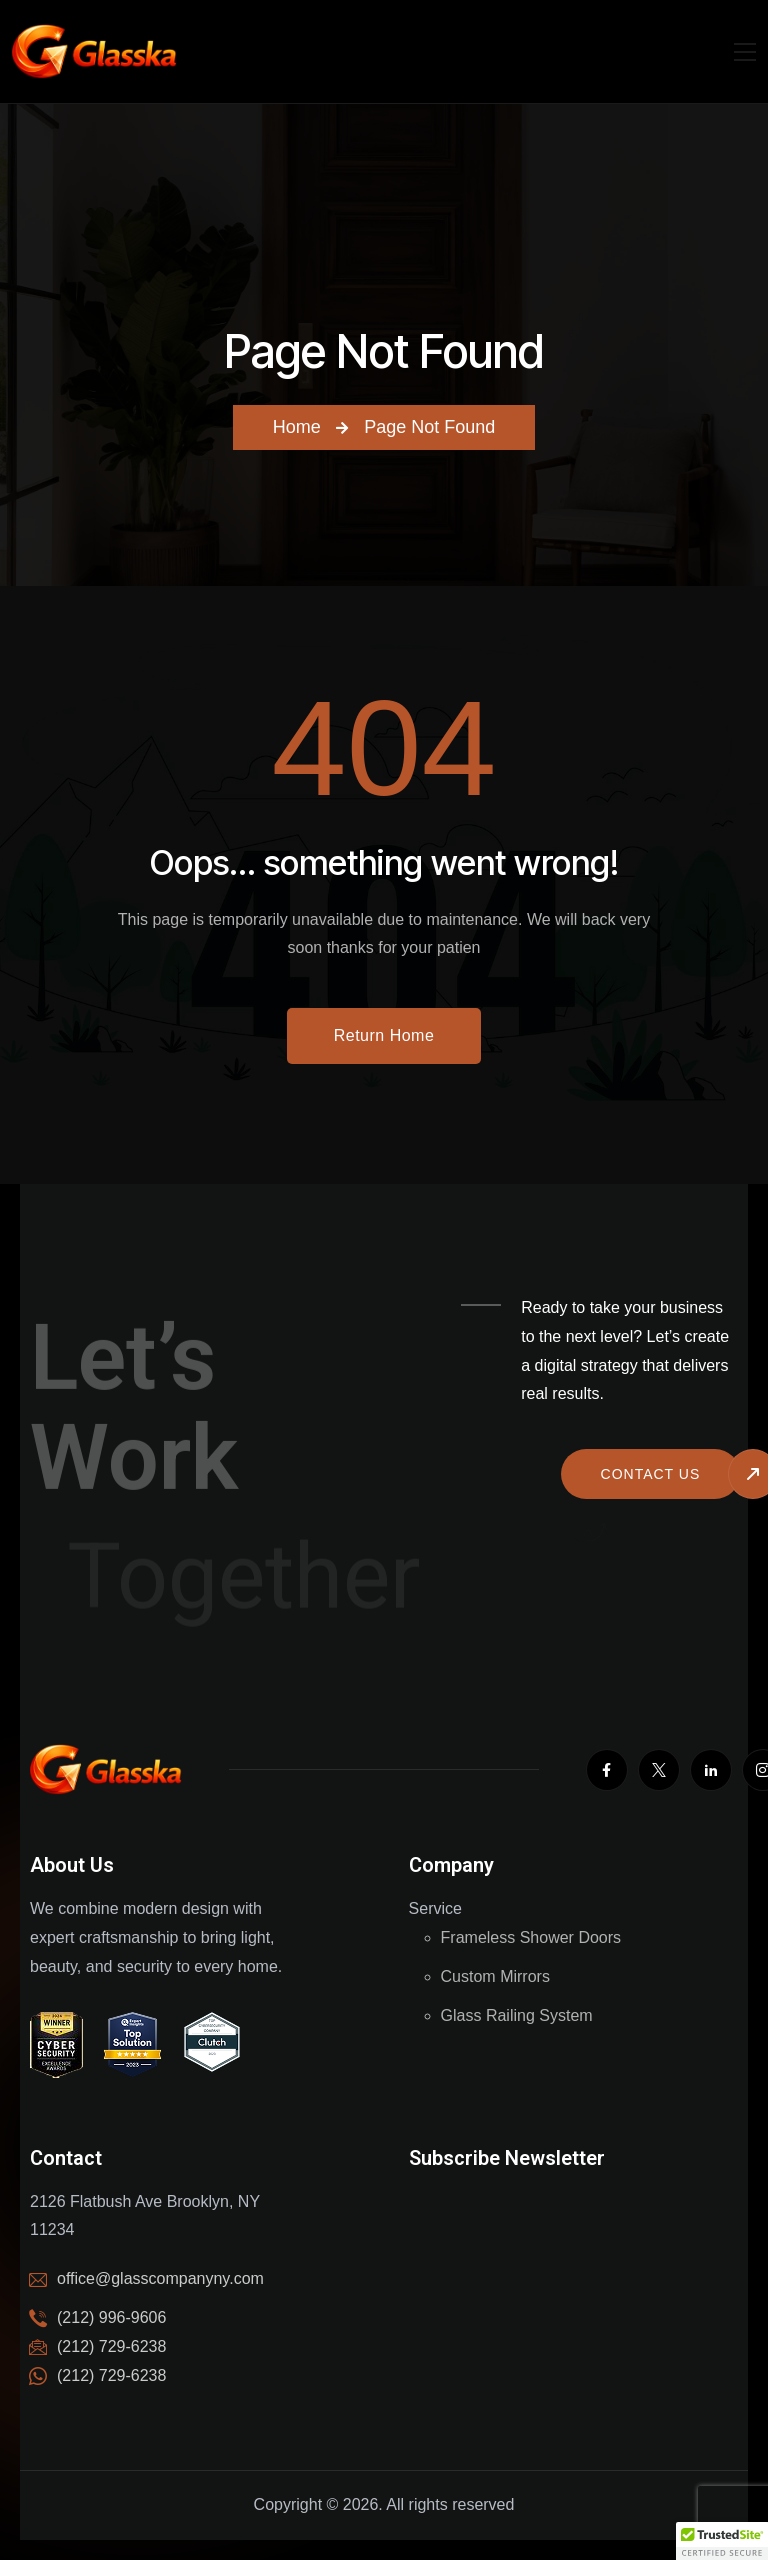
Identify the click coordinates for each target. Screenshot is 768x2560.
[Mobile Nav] (745, 52)
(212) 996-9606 (111, 2317)
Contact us (651, 1474)
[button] (722, 2541)
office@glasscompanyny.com (160, 2278)
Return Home (384, 1035)
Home (297, 427)
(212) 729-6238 (111, 2375)
